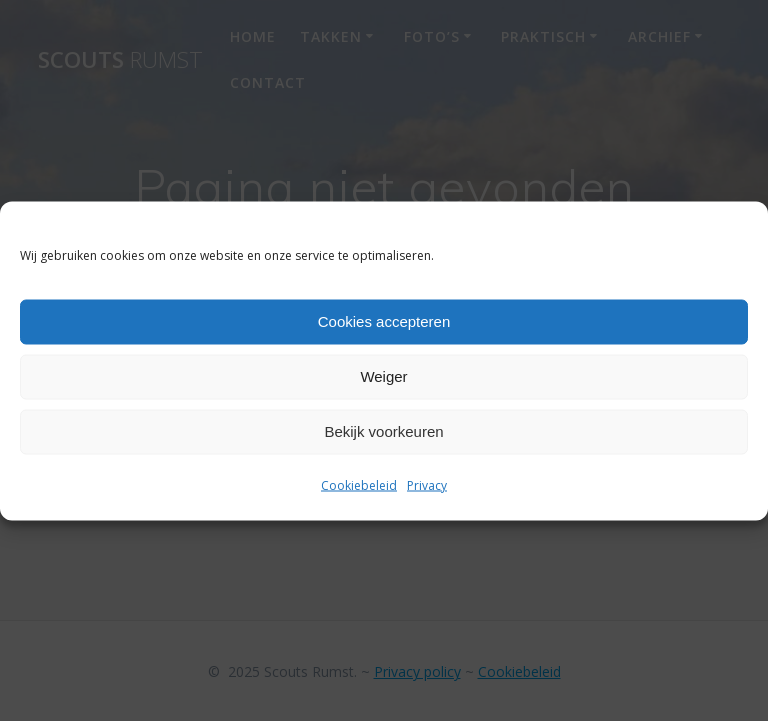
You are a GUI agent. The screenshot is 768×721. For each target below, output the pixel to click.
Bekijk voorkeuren (383, 431)
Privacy (427, 484)
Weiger (383, 376)
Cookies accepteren (384, 321)
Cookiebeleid (359, 484)
